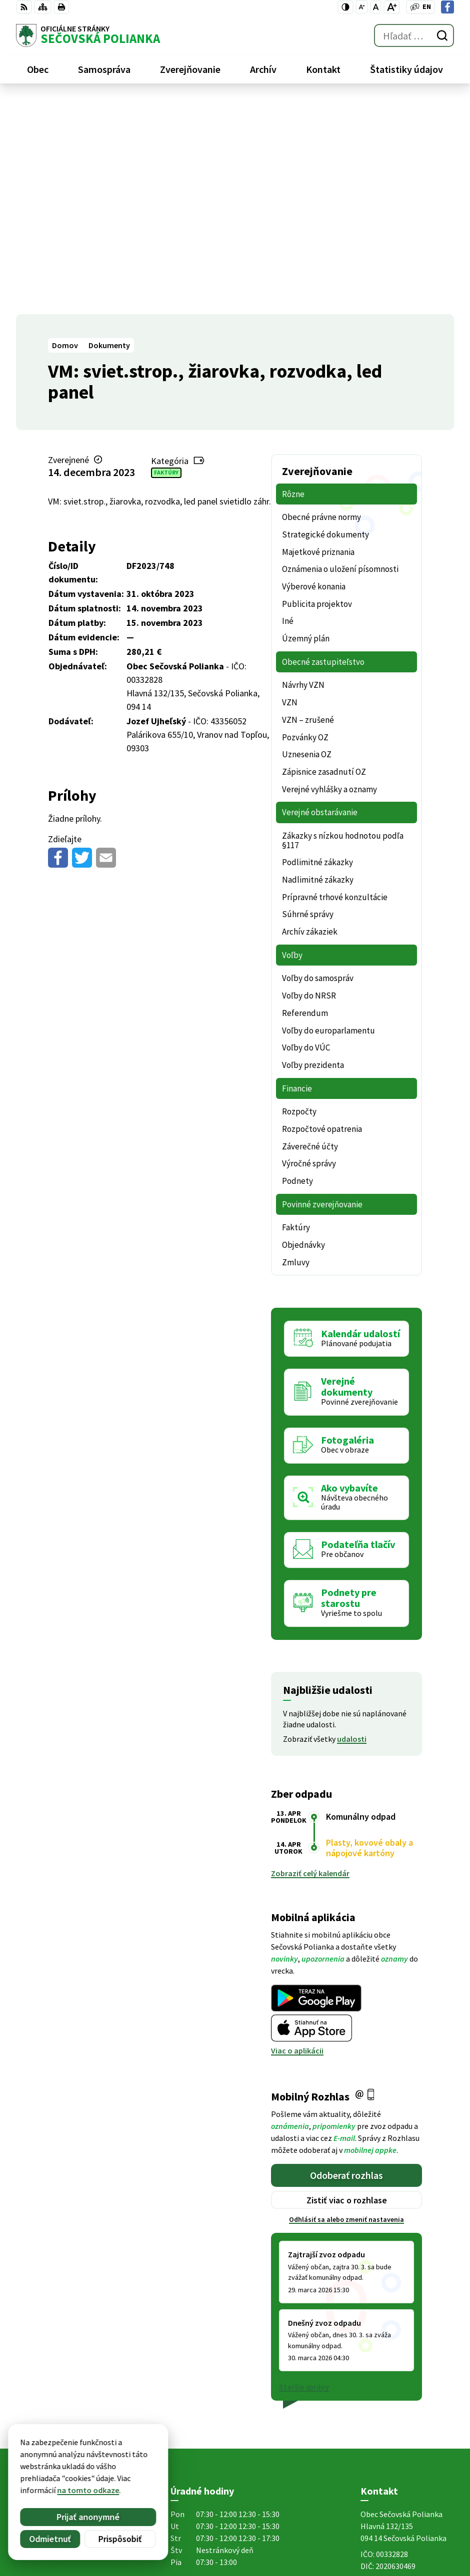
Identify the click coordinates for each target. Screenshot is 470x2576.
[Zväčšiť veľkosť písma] (392, 7)
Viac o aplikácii (297, 1836)
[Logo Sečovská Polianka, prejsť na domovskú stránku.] (88, 35)
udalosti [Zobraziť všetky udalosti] (351, 1524)
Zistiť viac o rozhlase (346, 1985)
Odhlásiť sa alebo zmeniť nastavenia (346, 2004)
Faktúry (166, 257)
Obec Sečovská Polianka (114, 2475)
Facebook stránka (392, 2407)
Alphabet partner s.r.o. (146, 2465)
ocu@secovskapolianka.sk (407, 2395)
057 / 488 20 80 (385, 2383)
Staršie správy (304, 2172)
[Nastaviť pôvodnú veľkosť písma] (376, 7)
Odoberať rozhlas (346, 1960)
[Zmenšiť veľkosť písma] (362, 7)
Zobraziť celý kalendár (310, 1658)
